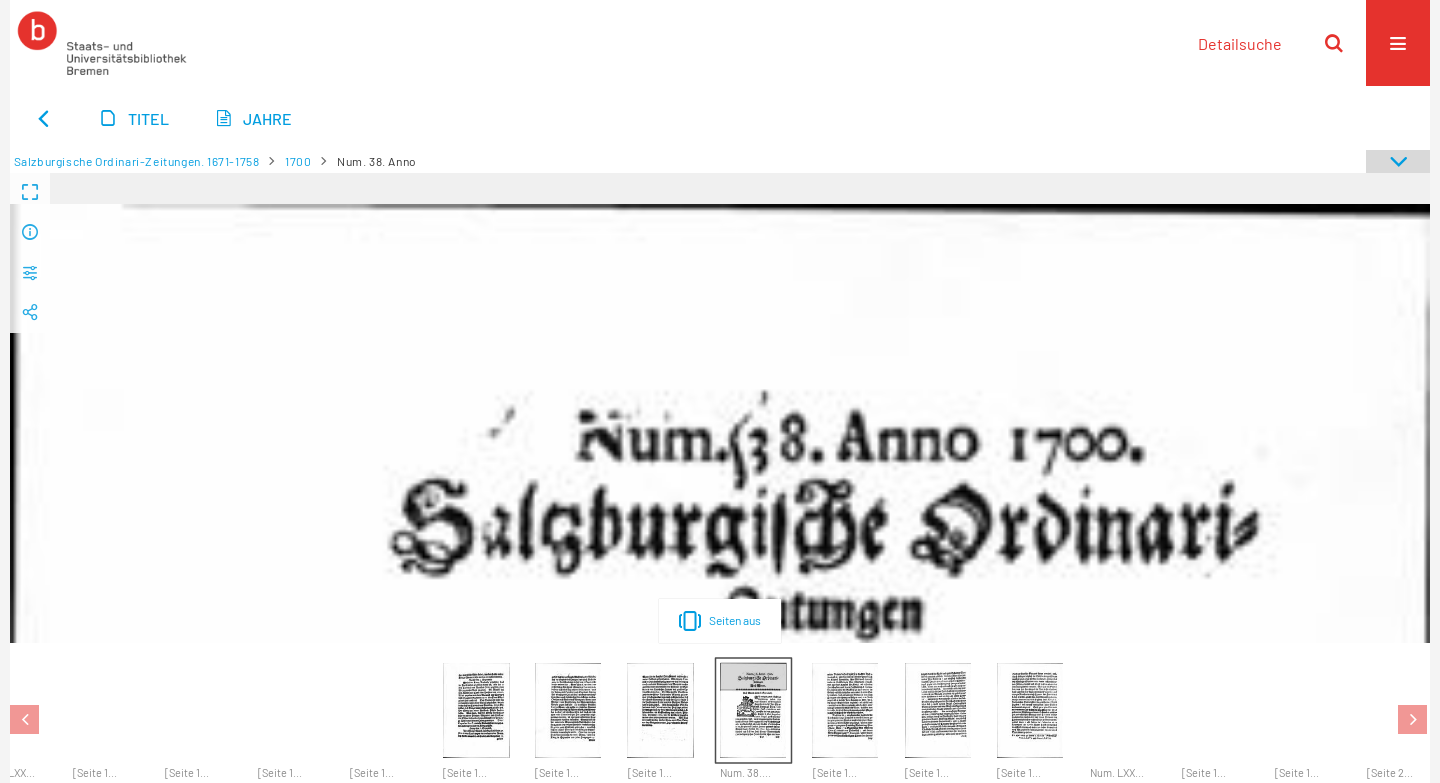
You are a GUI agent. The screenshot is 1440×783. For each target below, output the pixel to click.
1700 (298, 161)
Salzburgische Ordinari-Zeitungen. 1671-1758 (137, 161)
